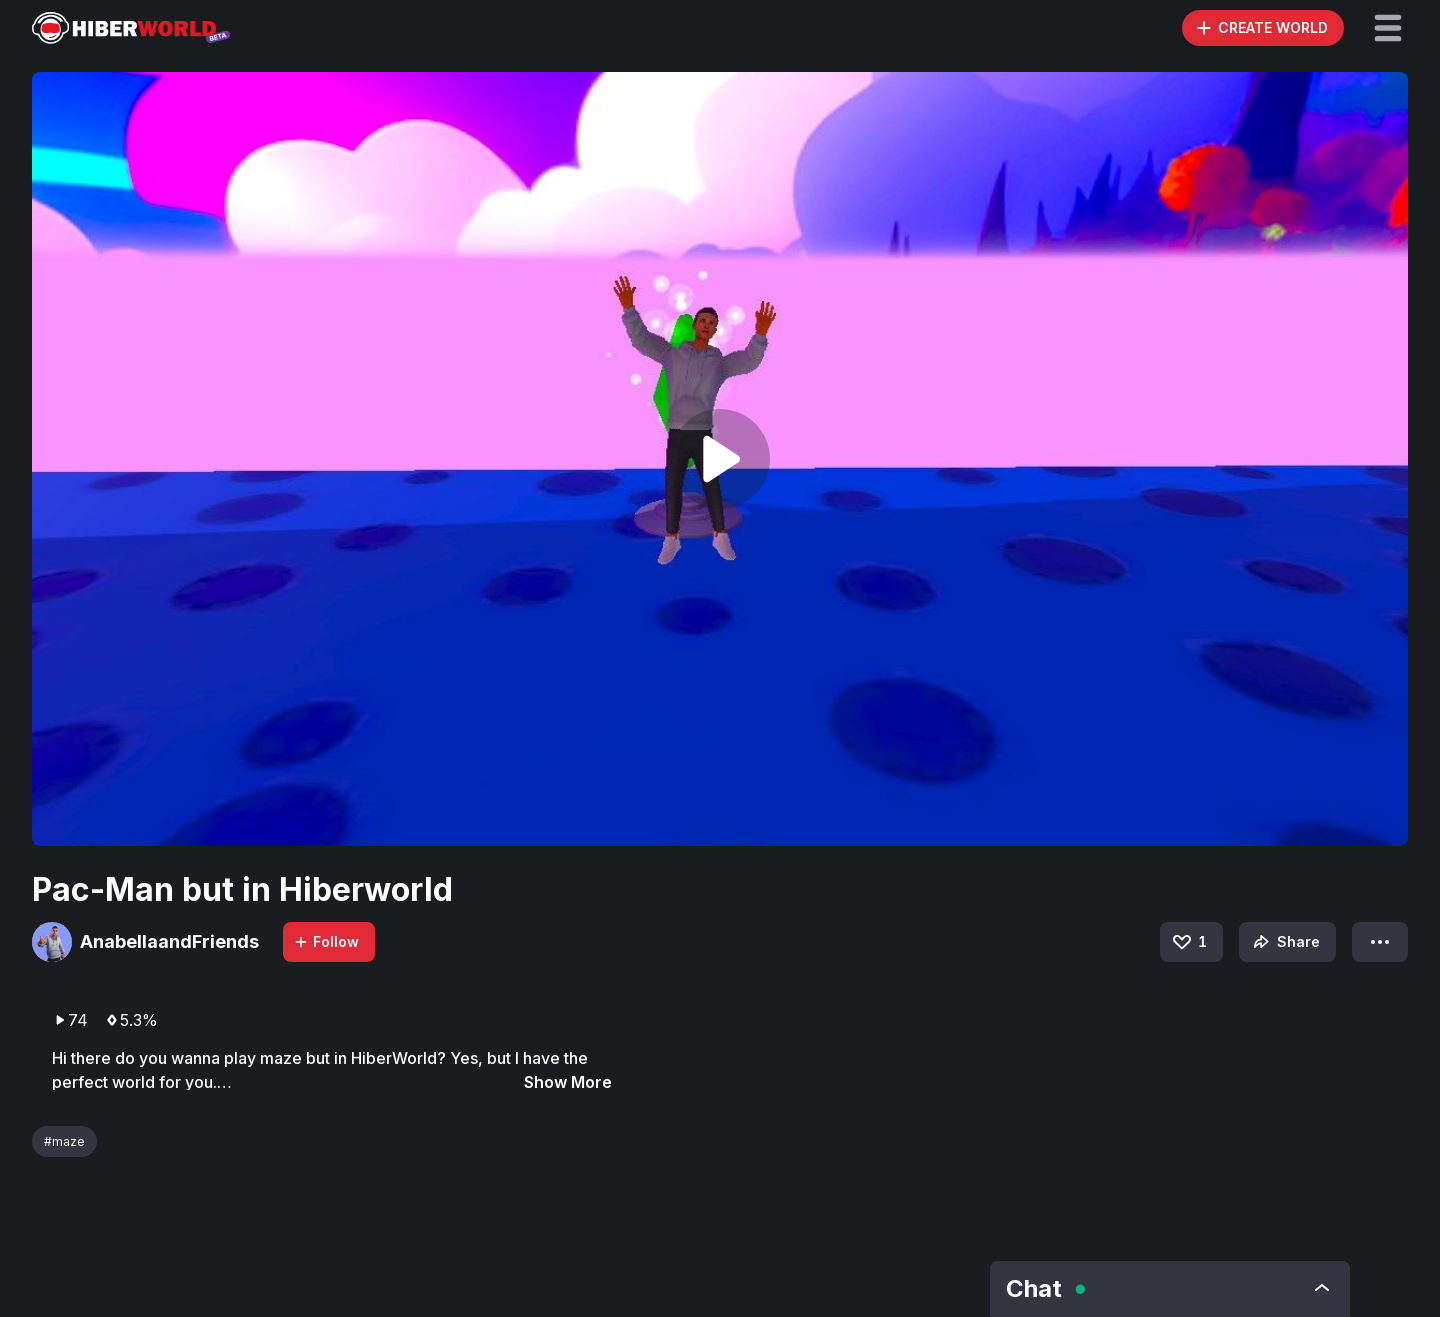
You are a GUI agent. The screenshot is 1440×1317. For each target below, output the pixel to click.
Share (1284, 942)
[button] (1388, 28)
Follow (326, 941)
